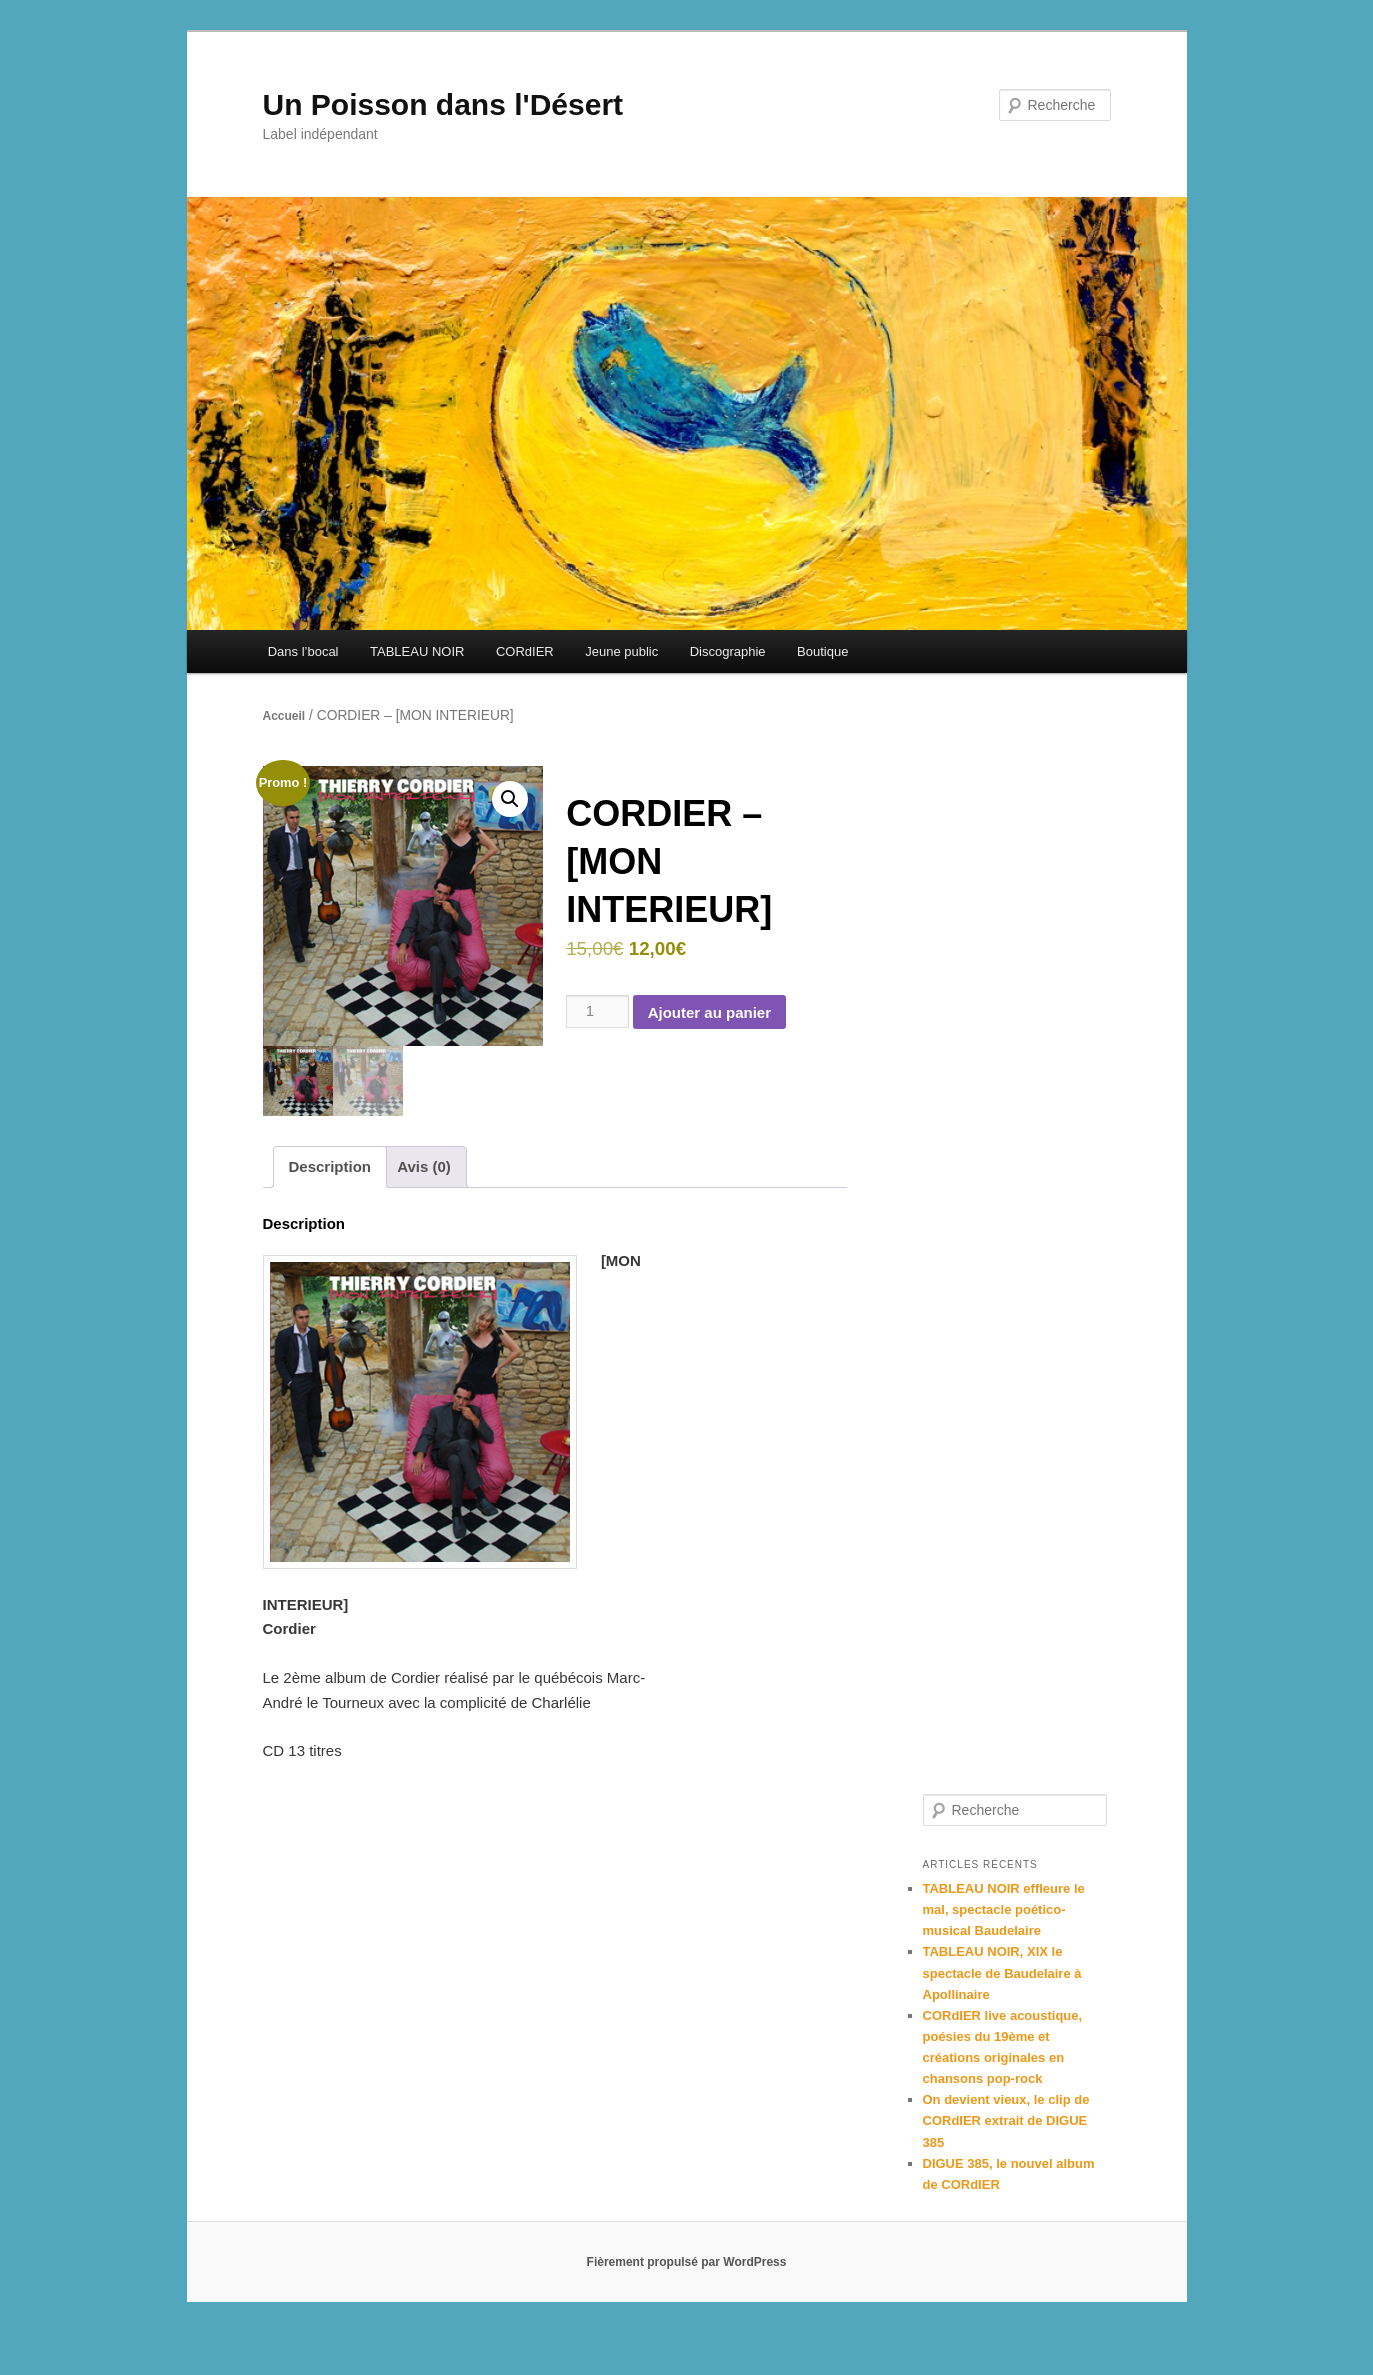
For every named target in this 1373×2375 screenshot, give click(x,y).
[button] (510, 799)
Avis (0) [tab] (424, 1166)
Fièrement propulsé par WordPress (687, 2262)
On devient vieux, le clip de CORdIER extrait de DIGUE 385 (1006, 2120)
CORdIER (525, 651)
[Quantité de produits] (597, 1011)
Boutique (822, 651)
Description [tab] (330, 1166)
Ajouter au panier (709, 1012)
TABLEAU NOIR (417, 651)
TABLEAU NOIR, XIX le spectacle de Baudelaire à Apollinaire (1002, 1972)
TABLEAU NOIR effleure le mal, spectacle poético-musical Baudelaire (1004, 1909)
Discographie (728, 651)
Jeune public (621, 651)
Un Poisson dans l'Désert (443, 104)
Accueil (284, 716)
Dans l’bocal (303, 651)
